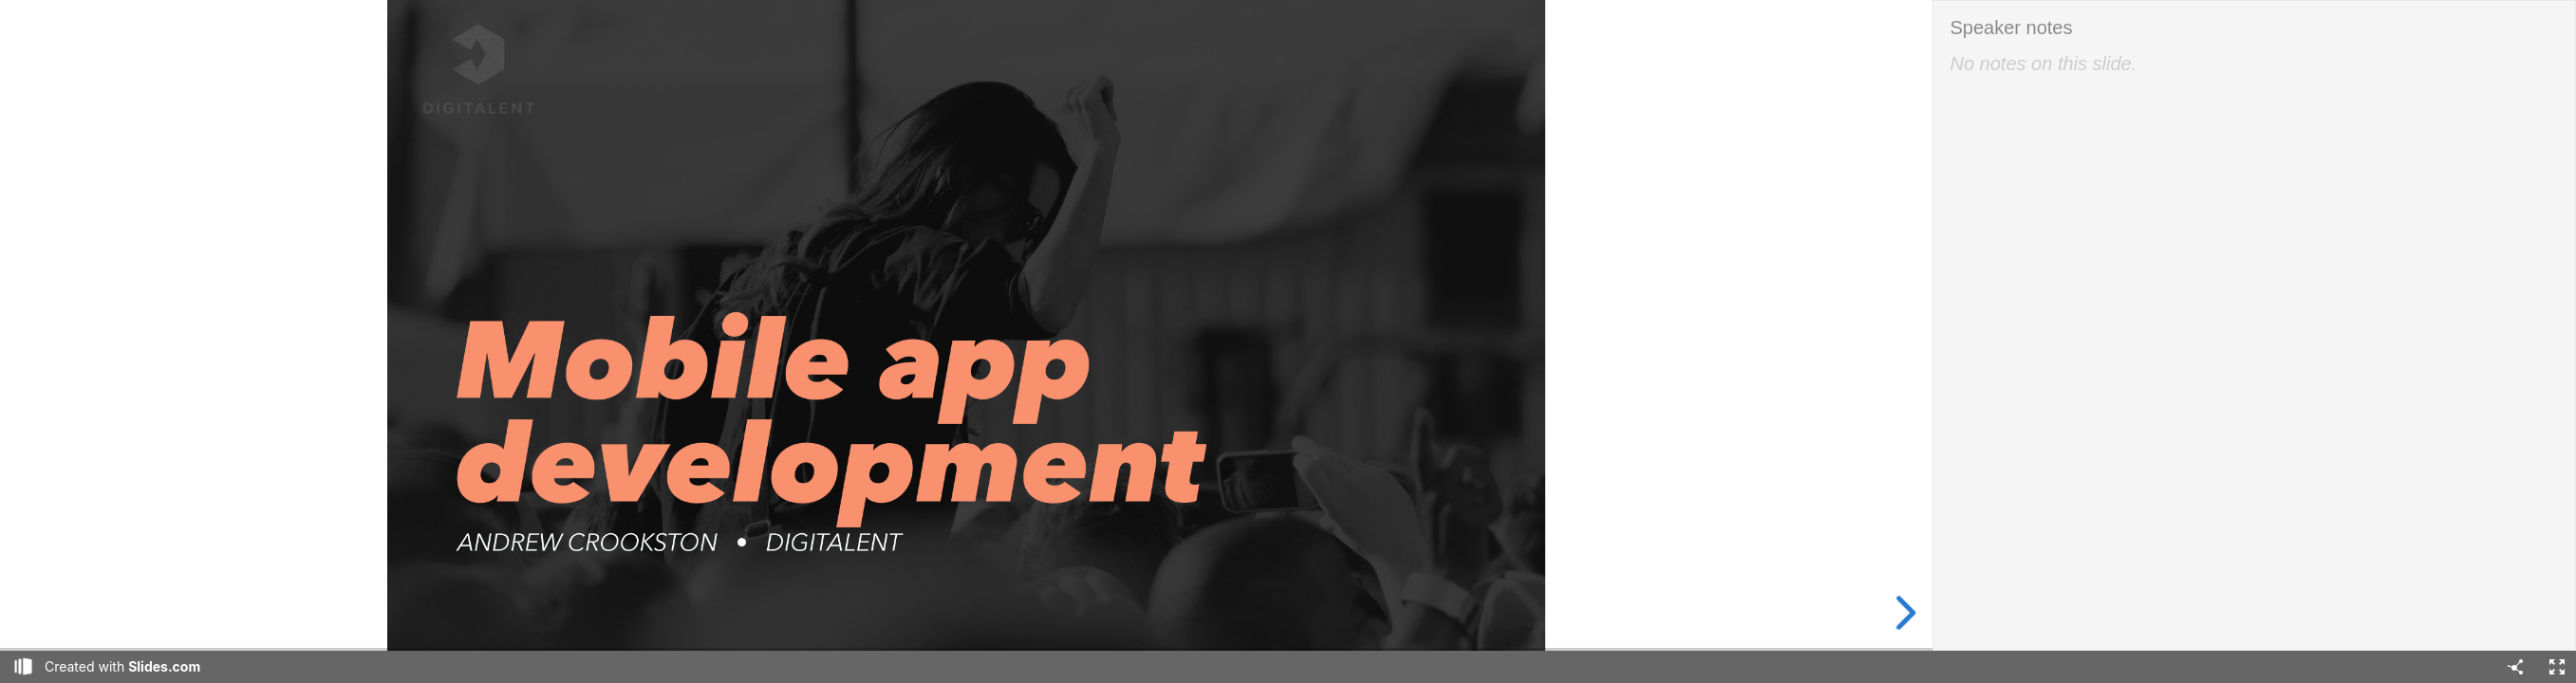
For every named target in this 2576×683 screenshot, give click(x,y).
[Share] (2515, 667)
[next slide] (1900, 613)
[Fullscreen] (2557, 667)
